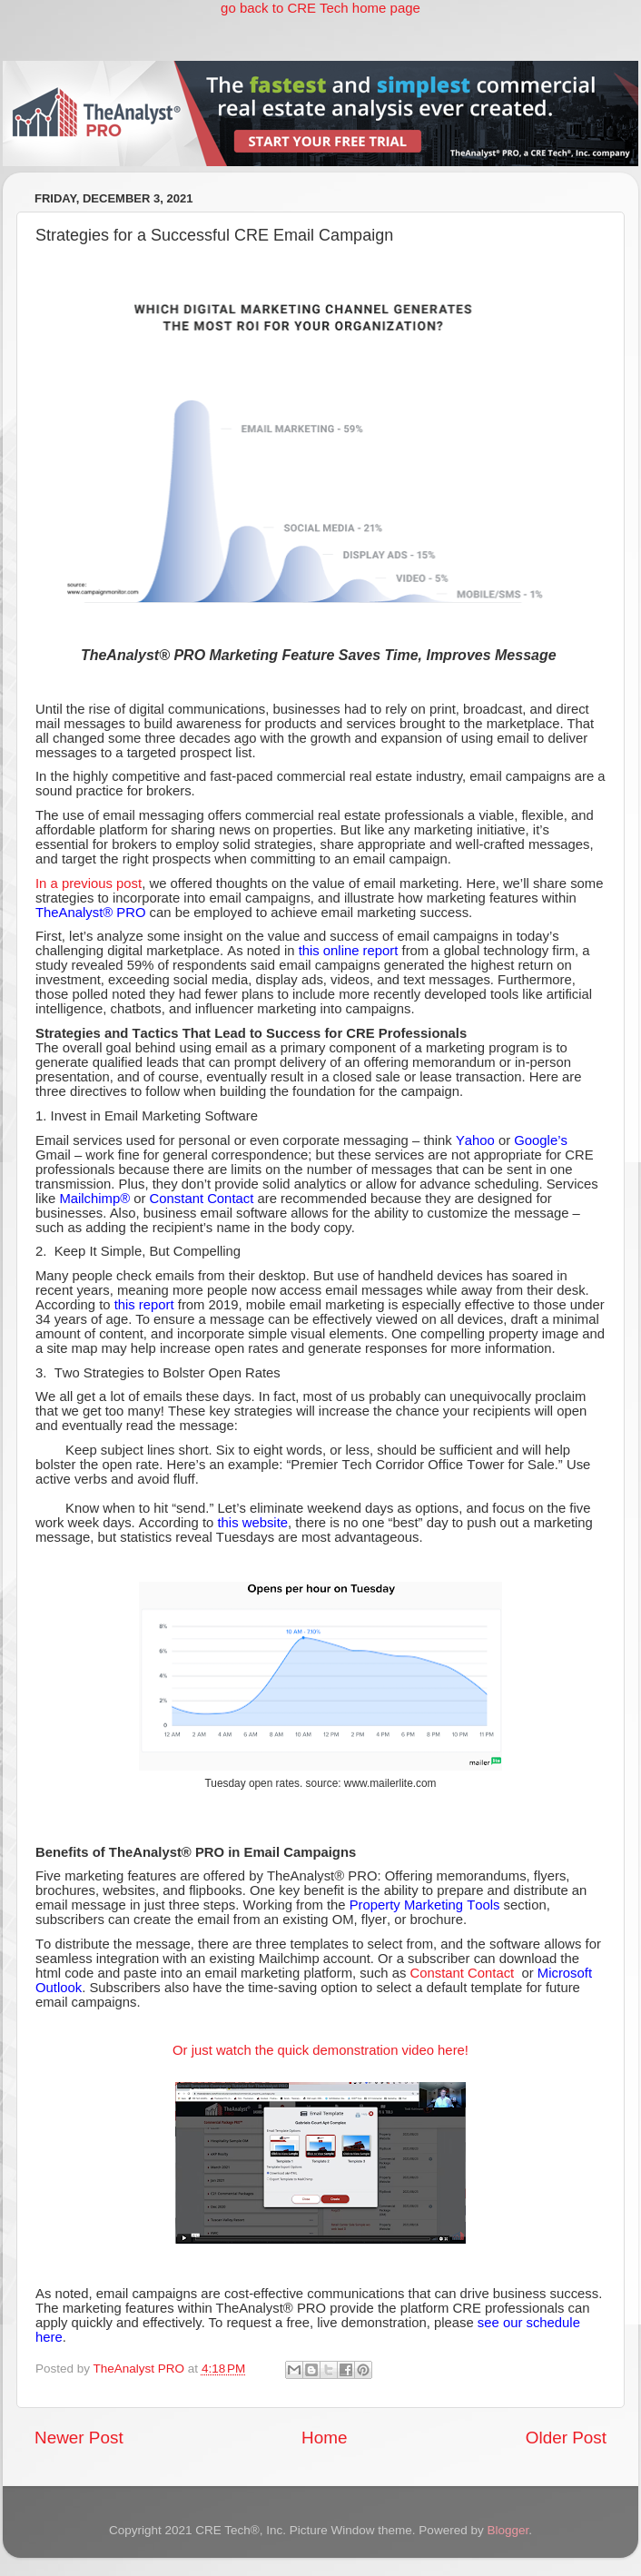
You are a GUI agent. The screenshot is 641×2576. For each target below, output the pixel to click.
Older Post (566, 2437)
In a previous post (88, 883)
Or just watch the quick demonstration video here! (320, 2050)
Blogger (507, 2530)
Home (324, 2437)
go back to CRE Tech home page (320, 7)
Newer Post (79, 2437)
